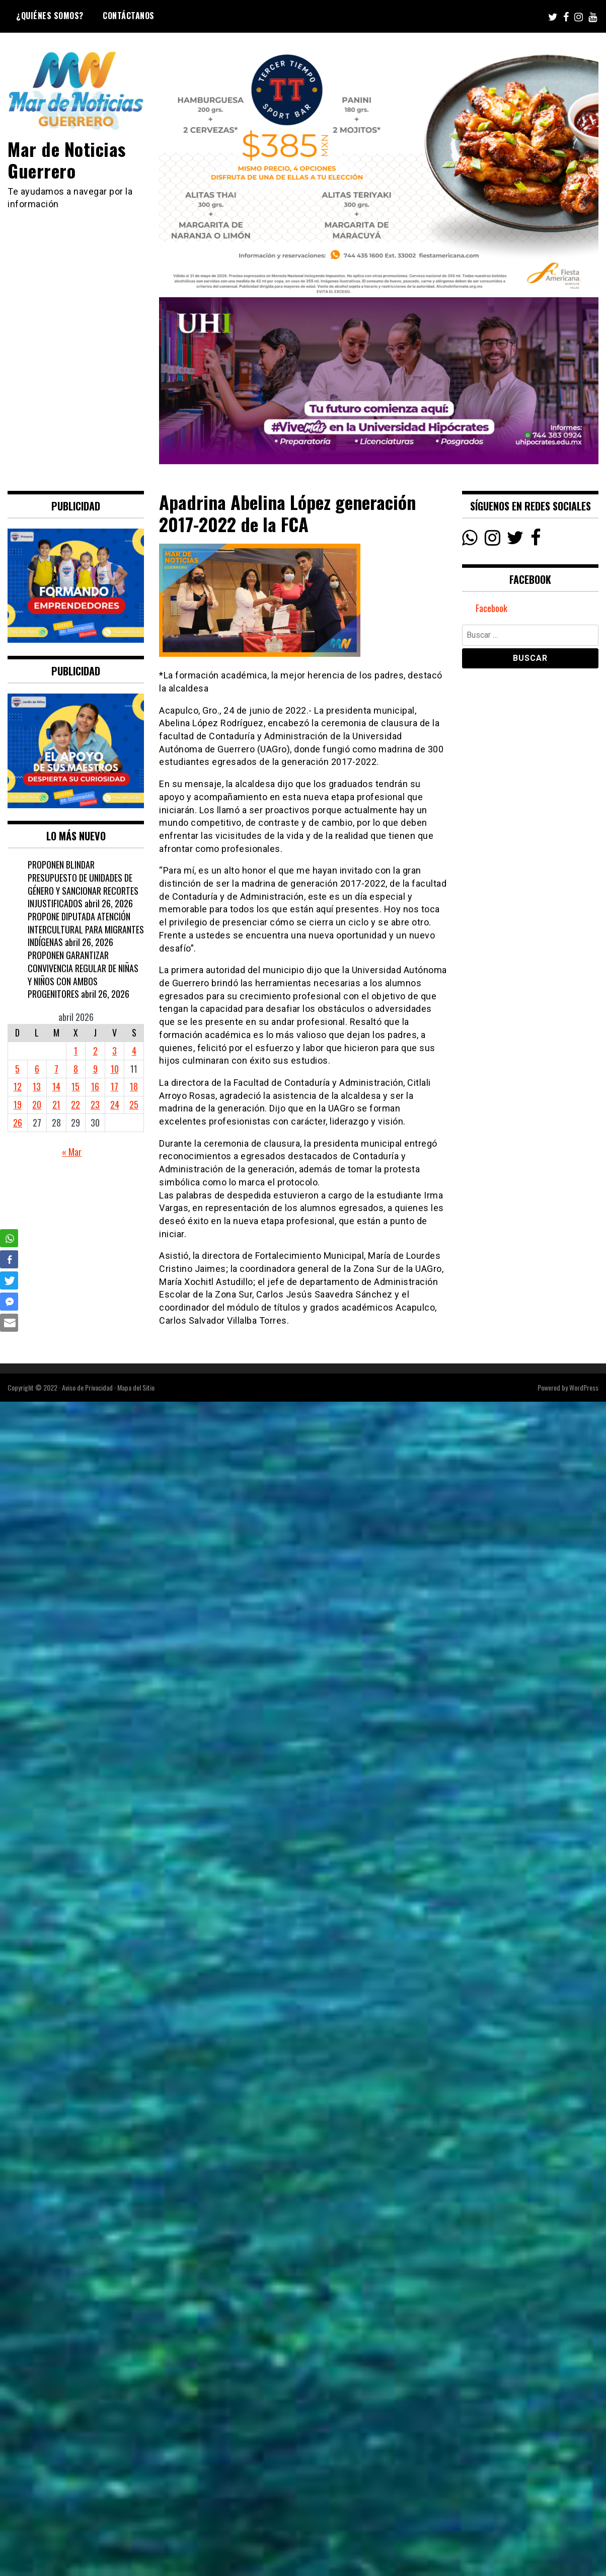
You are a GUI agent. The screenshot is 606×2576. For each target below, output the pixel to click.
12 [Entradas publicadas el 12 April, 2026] (18, 1086)
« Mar (72, 1151)
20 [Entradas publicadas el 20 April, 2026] (36, 1104)
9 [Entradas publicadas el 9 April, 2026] (95, 1068)
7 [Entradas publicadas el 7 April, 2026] (56, 1068)
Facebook (491, 608)
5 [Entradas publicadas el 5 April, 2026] (17, 1068)
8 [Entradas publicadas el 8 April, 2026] (75, 1068)
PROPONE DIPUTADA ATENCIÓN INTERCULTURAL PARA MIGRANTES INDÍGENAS (86, 929)
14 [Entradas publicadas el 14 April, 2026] (56, 1086)
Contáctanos (129, 16)
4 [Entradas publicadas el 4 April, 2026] (134, 1050)
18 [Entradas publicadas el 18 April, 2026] (134, 1086)
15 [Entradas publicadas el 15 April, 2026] (75, 1086)
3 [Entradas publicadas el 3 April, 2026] (114, 1050)
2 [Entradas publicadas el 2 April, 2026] (95, 1050)
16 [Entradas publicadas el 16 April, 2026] (95, 1086)
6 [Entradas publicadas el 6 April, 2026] (37, 1068)
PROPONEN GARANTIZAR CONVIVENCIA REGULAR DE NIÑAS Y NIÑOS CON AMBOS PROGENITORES (83, 974)
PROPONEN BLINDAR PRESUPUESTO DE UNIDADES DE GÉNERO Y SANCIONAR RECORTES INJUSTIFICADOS (83, 884)
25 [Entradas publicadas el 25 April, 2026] (133, 1104)
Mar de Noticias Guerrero (67, 159)
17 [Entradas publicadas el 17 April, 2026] (114, 1086)
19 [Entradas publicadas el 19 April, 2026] (18, 1104)
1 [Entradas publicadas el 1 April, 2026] (76, 1050)
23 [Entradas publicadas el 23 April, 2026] (95, 1104)
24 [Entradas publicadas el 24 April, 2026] (114, 1104)
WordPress (583, 1387)
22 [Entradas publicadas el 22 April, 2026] (75, 1104)
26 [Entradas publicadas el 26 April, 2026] (17, 1122)
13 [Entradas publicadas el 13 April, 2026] (37, 1086)
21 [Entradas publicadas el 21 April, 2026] (56, 1104)
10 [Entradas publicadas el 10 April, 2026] (115, 1068)
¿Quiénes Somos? (50, 16)
